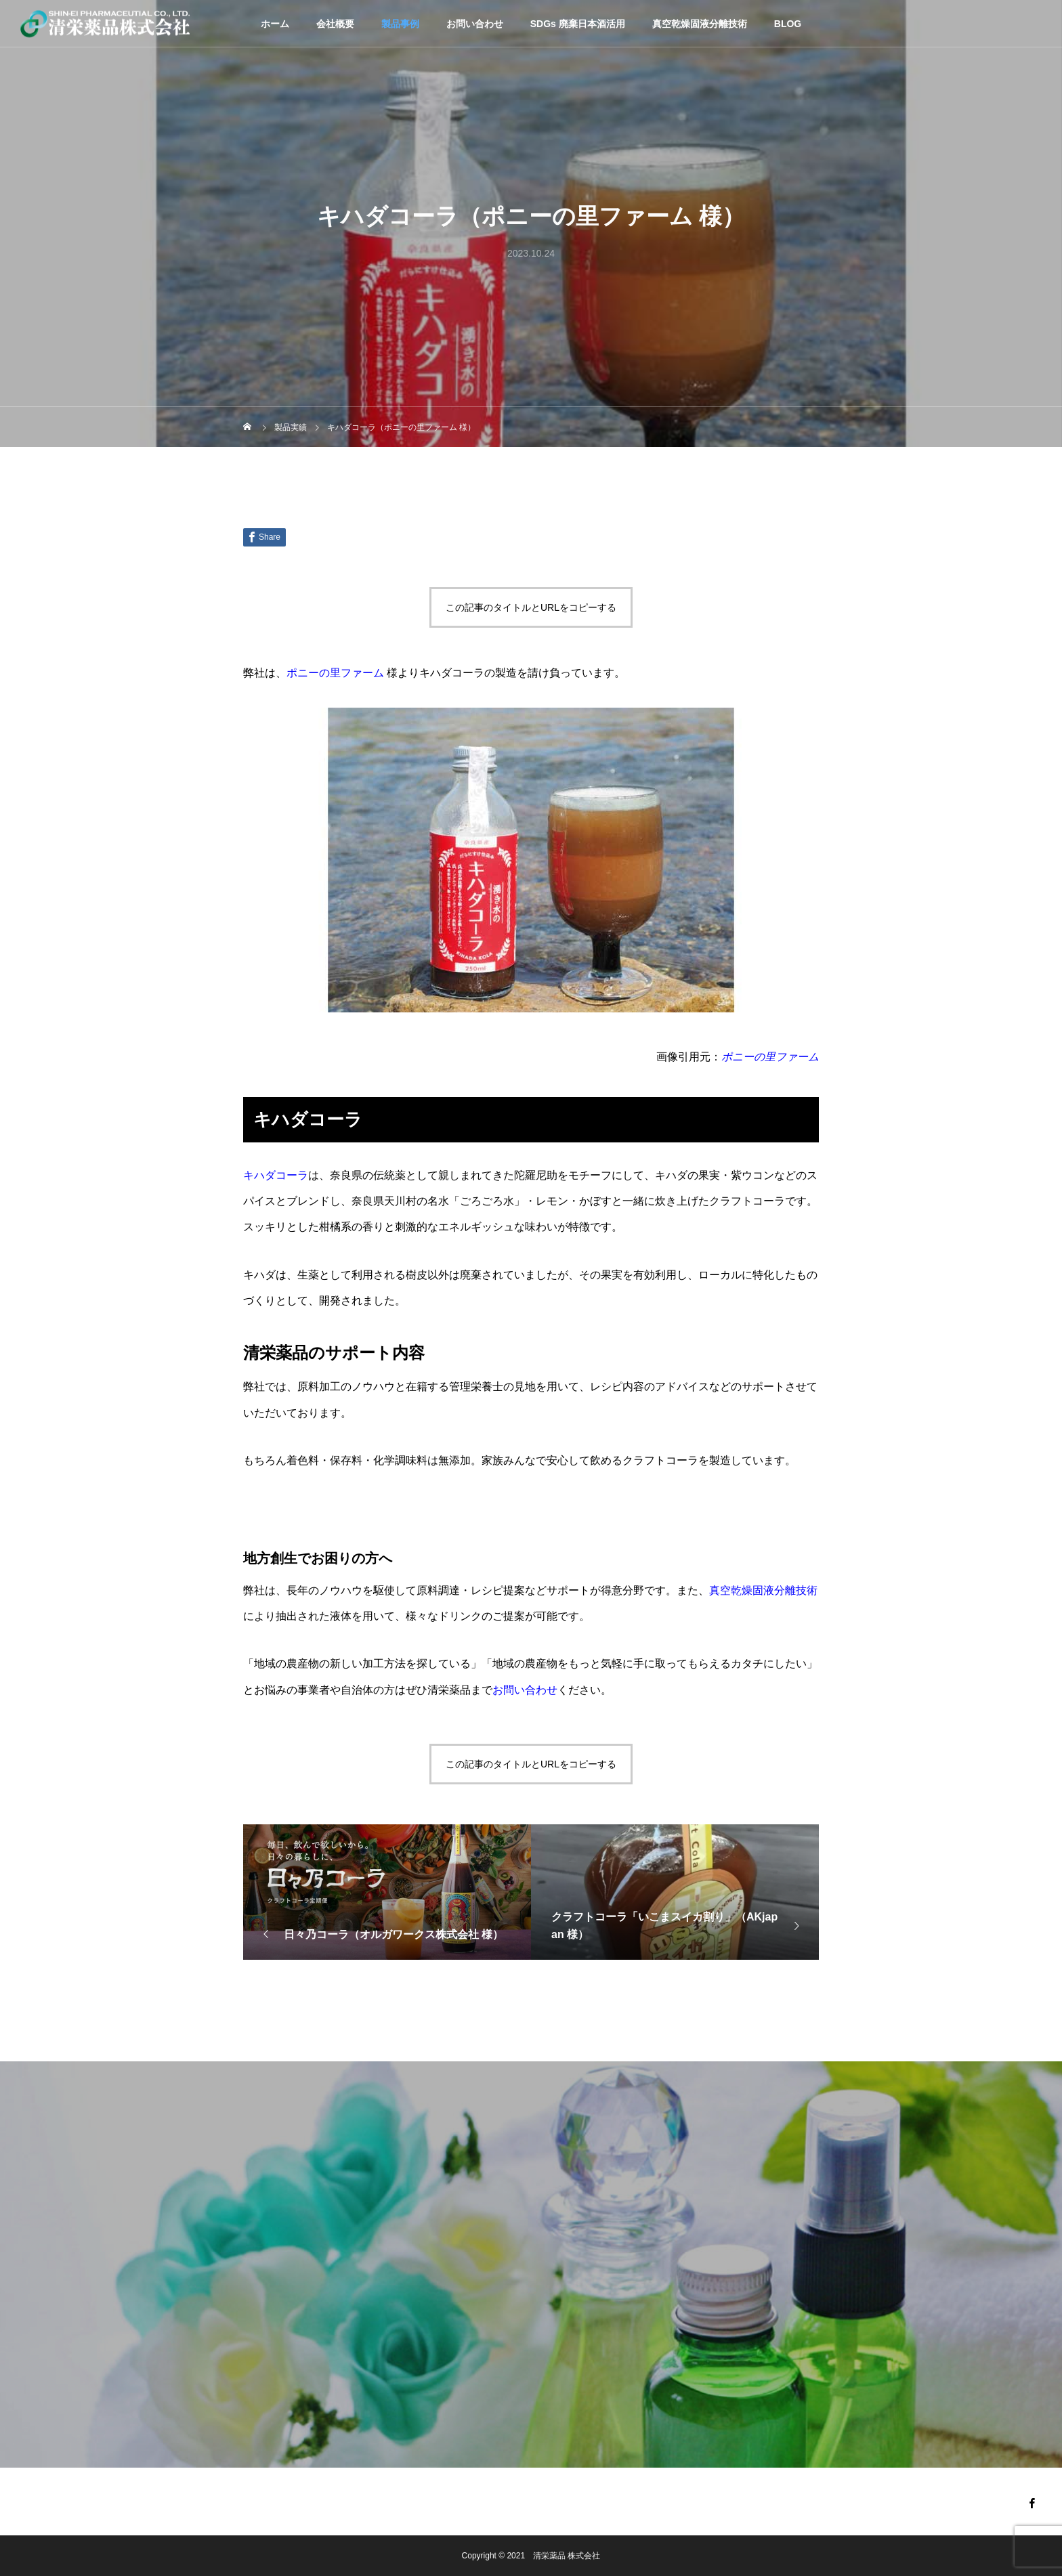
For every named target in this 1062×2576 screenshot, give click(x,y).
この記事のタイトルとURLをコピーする (531, 607)
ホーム (275, 23)
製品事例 (400, 23)
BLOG (787, 23)
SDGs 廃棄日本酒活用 (577, 23)
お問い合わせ (474, 23)
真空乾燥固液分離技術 (699, 23)
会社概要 (335, 23)
